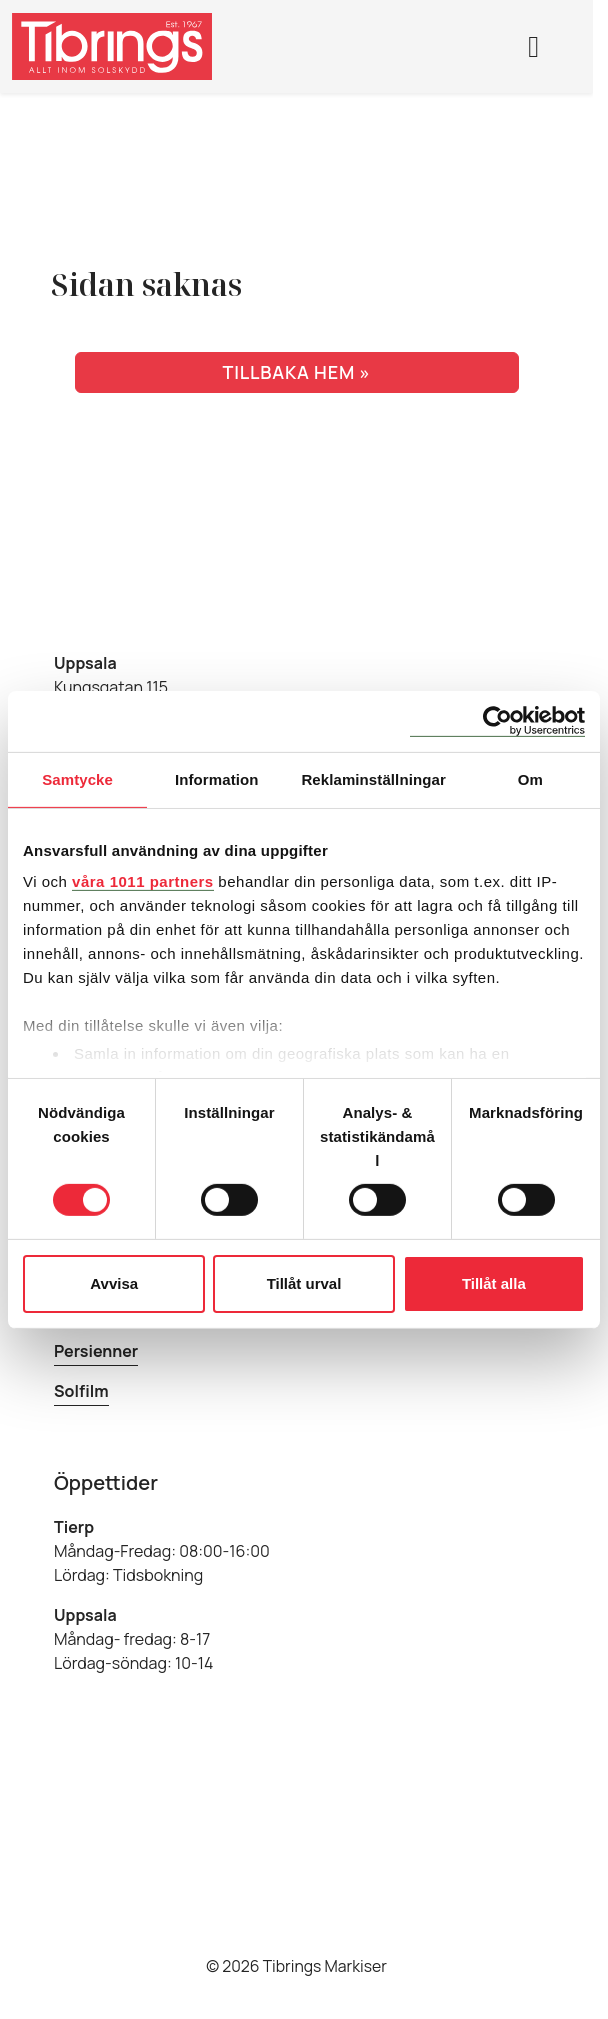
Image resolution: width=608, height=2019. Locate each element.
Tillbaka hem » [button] (296, 372)
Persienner (96, 1351)
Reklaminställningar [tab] (373, 778)
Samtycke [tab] (77, 778)
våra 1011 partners (143, 881)
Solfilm (81, 1391)
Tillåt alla (494, 1283)
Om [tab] (530, 778)
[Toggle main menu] (535, 45)
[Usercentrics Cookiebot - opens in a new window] (497, 720)
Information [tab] (217, 778)
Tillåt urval (304, 1283)
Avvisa (114, 1283)
